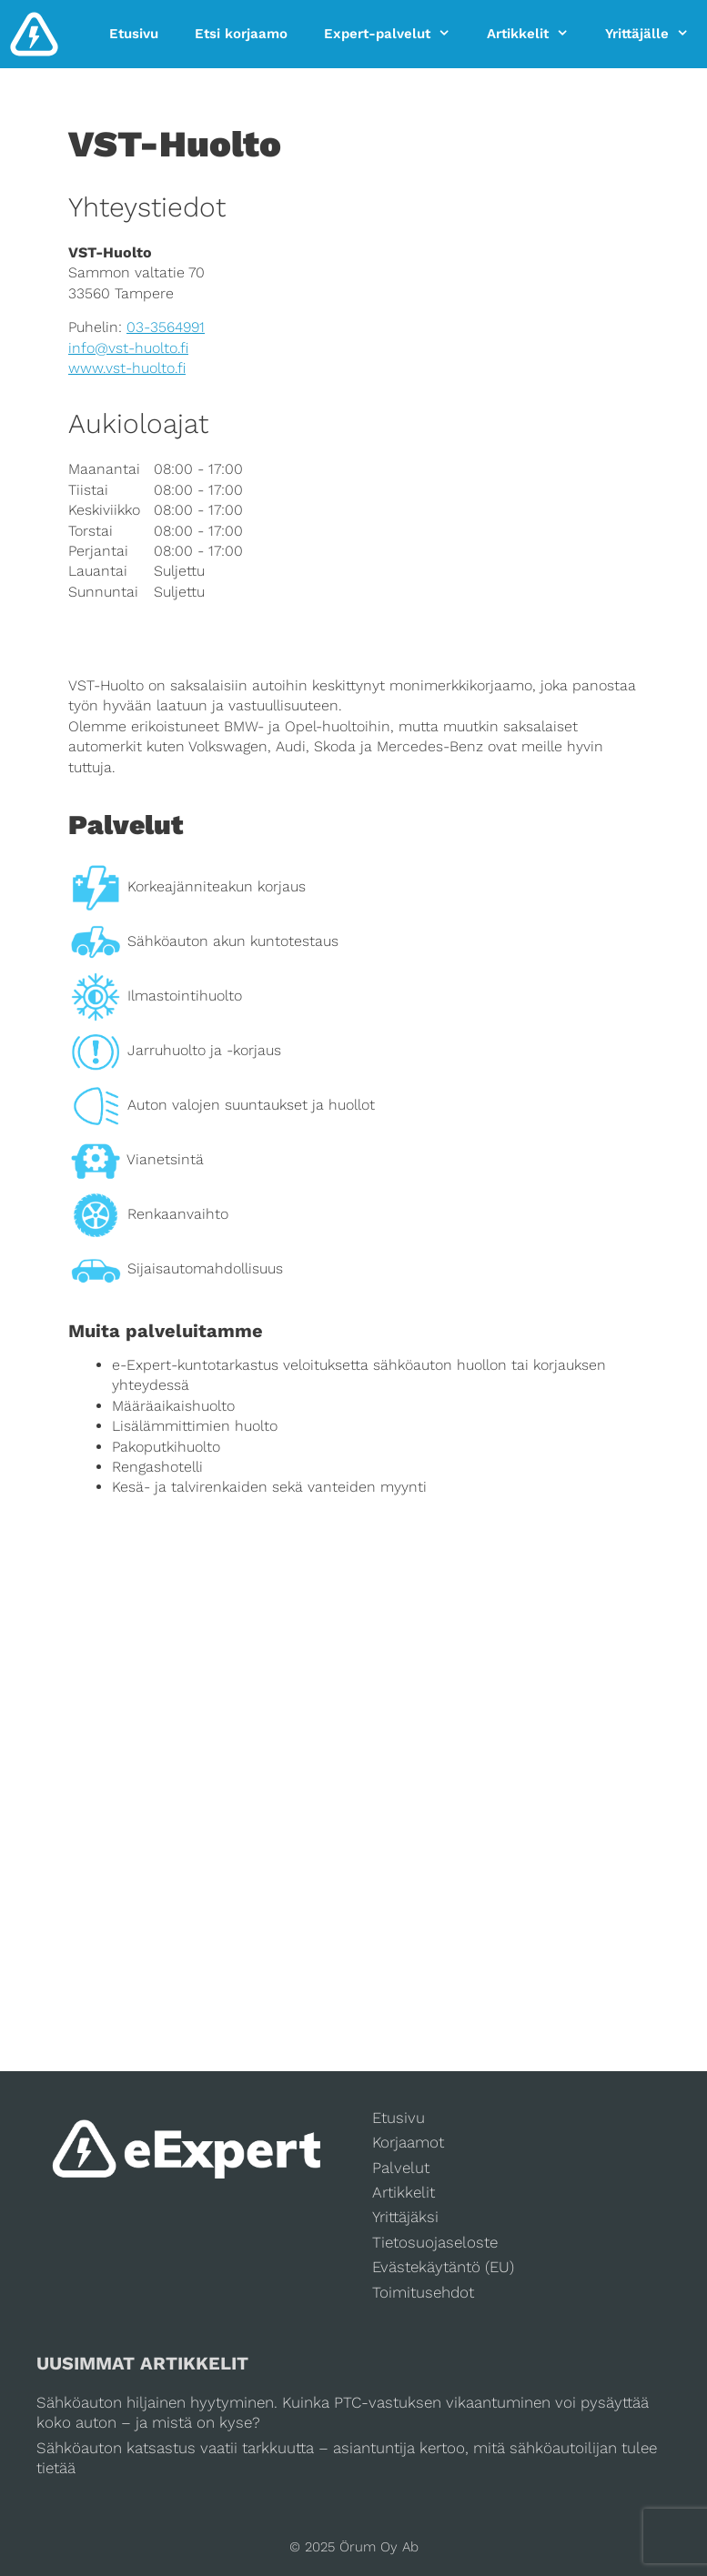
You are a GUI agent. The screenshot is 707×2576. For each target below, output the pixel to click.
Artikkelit (537, 34)
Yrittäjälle (656, 34)
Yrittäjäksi (405, 2217)
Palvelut (400, 2167)
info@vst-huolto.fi (128, 348)
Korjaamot (408, 2142)
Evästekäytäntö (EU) (443, 2267)
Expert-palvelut (396, 34)
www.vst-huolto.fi (127, 368)
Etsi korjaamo (241, 33)
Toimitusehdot (423, 2292)
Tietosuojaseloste (435, 2242)
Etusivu (133, 33)
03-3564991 (165, 327)
